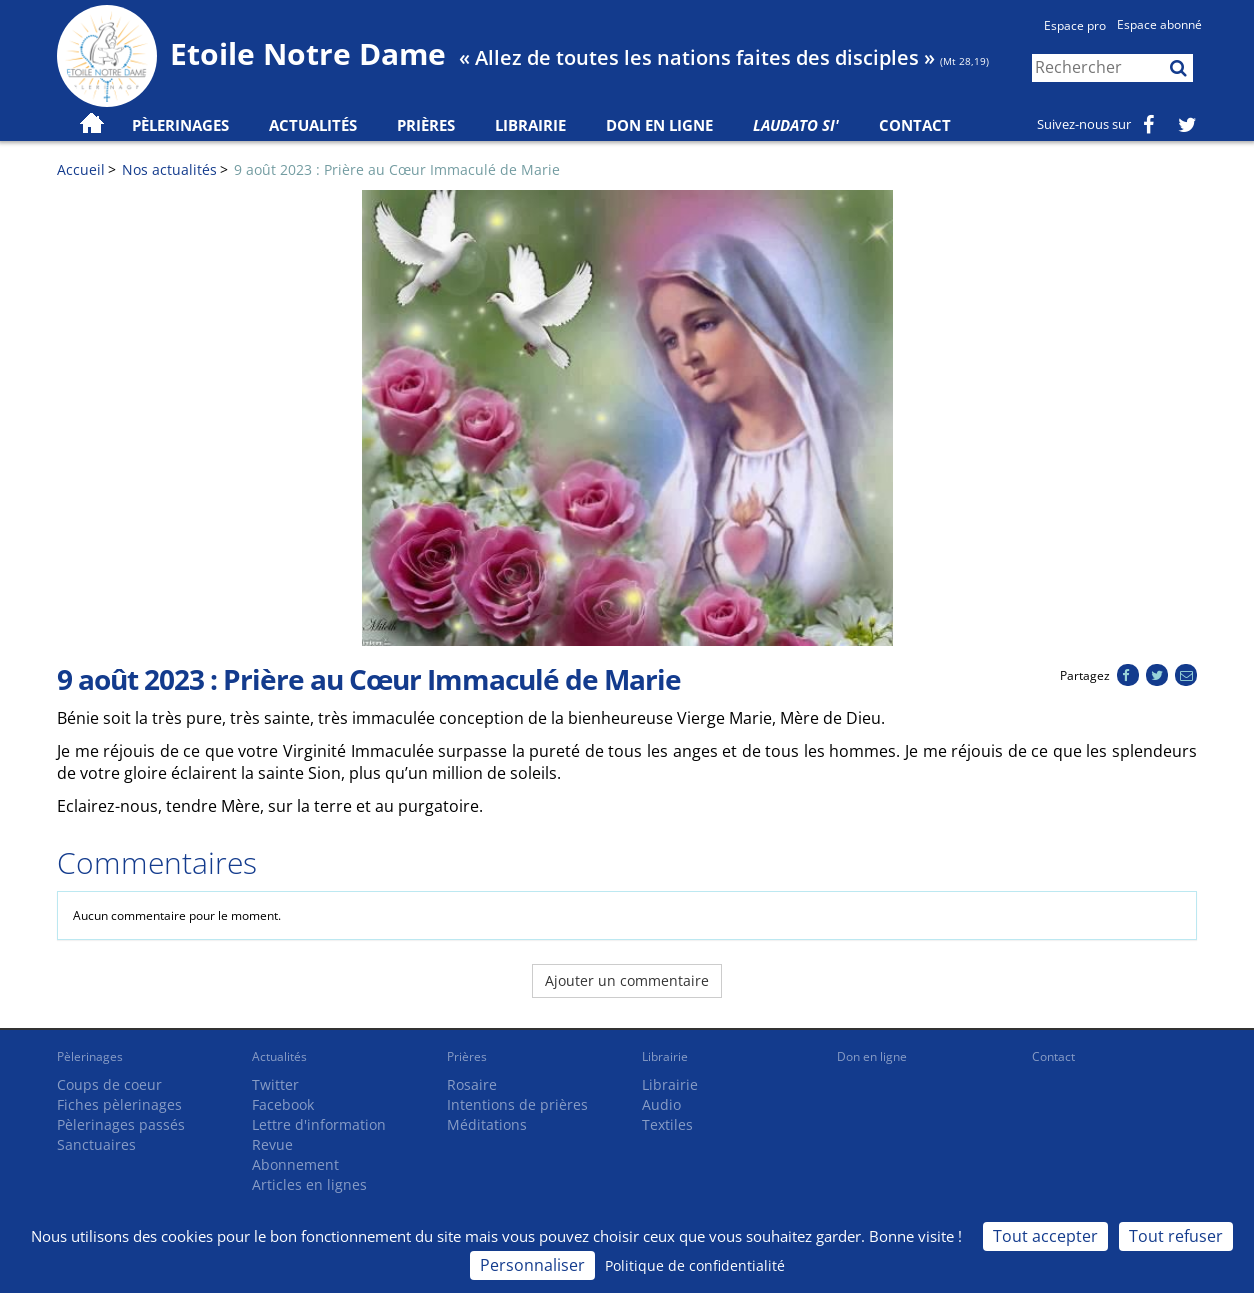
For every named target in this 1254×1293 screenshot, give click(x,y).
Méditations (487, 1124)
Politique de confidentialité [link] (695, 1265)
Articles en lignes (309, 1184)
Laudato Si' (796, 125)
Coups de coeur (109, 1084)
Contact (915, 125)
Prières (426, 125)
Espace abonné (1159, 24)
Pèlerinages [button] (180, 125)
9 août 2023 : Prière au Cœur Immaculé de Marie (397, 169)
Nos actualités (169, 169)
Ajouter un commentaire (627, 980)
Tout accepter (1045, 1236)
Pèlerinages (90, 1056)
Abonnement (295, 1164)
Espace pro (1075, 25)
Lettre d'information (319, 1124)
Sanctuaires (96, 1144)
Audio (661, 1104)
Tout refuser (1176, 1236)
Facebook (283, 1104)
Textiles (667, 1124)
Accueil (81, 169)
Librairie (530, 125)
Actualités (279, 1056)
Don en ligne (659, 125)
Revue (272, 1144)
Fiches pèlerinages (119, 1104)
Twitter (275, 1084)
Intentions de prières (517, 1104)
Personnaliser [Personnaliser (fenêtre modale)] (532, 1265)
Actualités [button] (313, 125)
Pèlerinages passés (121, 1124)
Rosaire (472, 1084)
